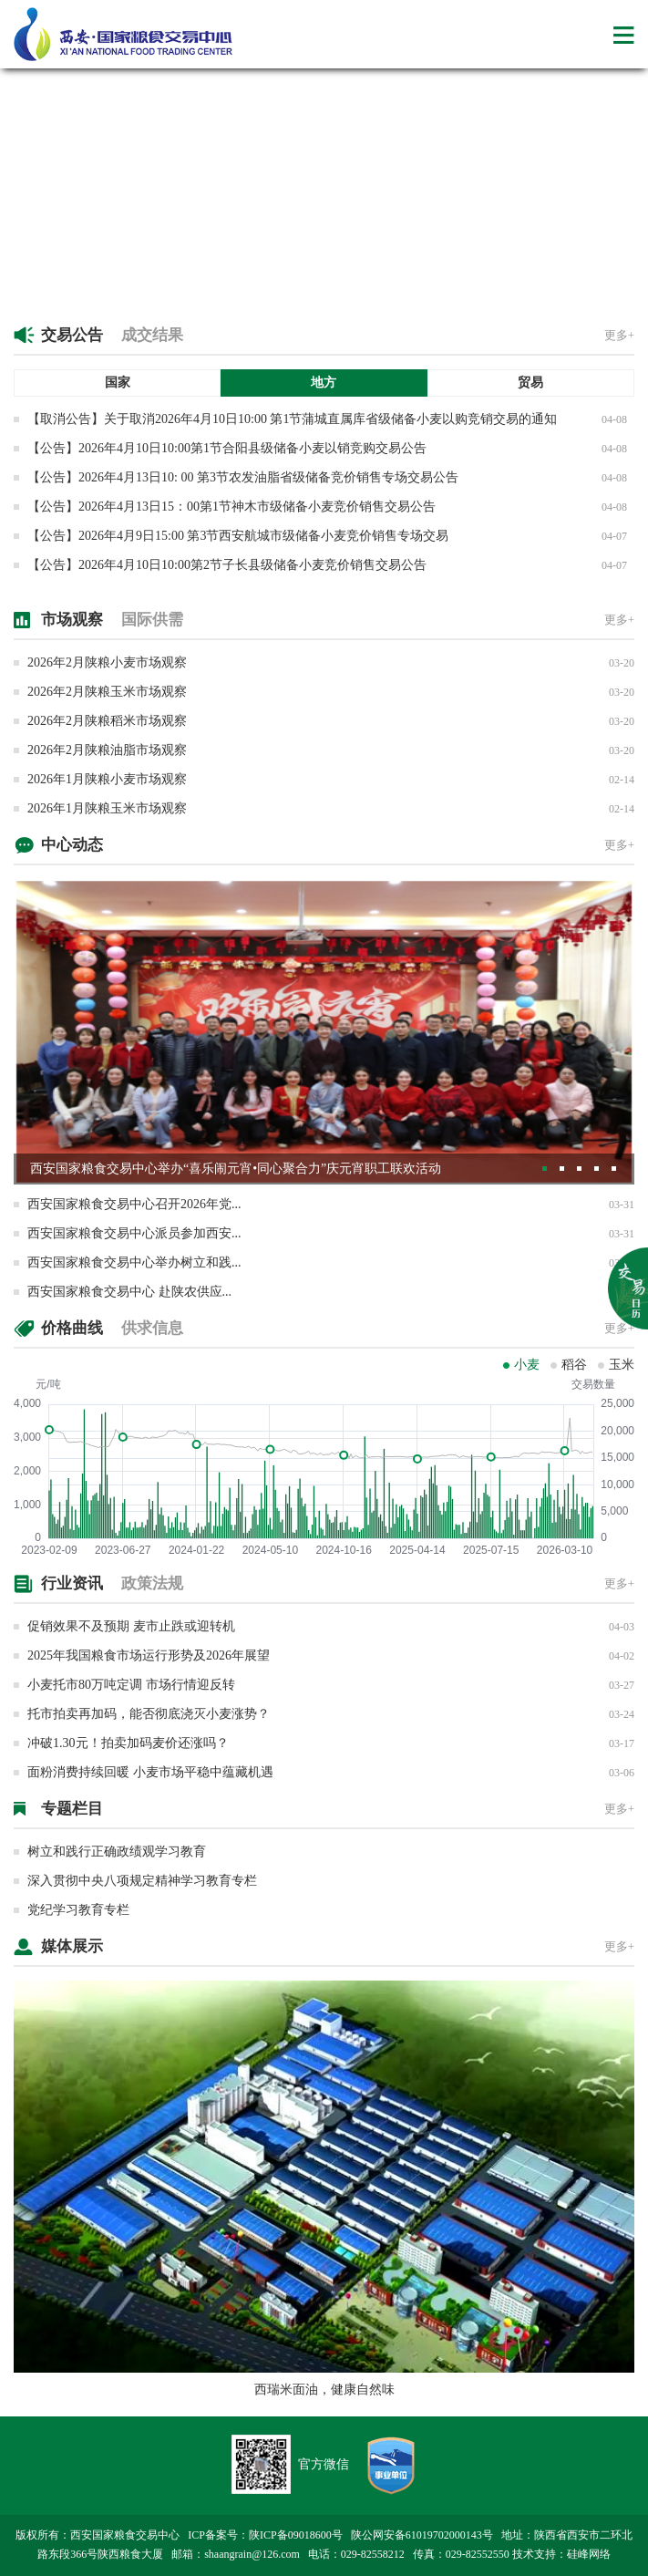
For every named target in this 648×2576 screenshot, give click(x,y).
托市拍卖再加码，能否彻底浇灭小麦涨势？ (148, 1714)
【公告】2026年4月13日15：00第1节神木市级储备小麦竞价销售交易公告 (231, 506)
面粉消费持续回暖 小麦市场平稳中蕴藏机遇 (150, 1772)
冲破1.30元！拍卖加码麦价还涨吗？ (128, 1743)
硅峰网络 (589, 2554)
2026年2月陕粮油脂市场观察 (107, 750)
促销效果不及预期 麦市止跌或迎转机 (131, 1626)
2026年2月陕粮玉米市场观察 (107, 691)
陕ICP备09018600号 (296, 2535)
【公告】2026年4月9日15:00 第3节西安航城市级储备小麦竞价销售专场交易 (237, 536)
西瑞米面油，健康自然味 (324, 2389)
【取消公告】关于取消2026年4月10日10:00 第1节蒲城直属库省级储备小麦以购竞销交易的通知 (292, 419)
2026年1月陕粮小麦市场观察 (107, 779)
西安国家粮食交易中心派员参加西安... (134, 1233)
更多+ (619, 335)
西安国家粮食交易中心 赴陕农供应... (129, 1291)
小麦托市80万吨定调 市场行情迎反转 (131, 1684)
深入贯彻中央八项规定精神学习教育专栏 (142, 1881)
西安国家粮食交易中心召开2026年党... (134, 1204)
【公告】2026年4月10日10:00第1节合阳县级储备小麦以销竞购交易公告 (227, 448)
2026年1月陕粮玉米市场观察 (107, 808)
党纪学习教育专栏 (78, 1910)
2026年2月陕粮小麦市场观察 (107, 662)
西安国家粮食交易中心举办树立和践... (134, 1262)
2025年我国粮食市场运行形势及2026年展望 (148, 1655)
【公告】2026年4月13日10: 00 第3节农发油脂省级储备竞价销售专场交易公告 (242, 477)
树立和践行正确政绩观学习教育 (116, 1851)
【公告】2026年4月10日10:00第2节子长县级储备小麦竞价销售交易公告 (227, 565)
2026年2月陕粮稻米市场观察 (107, 721)
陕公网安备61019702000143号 (422, 2535)
